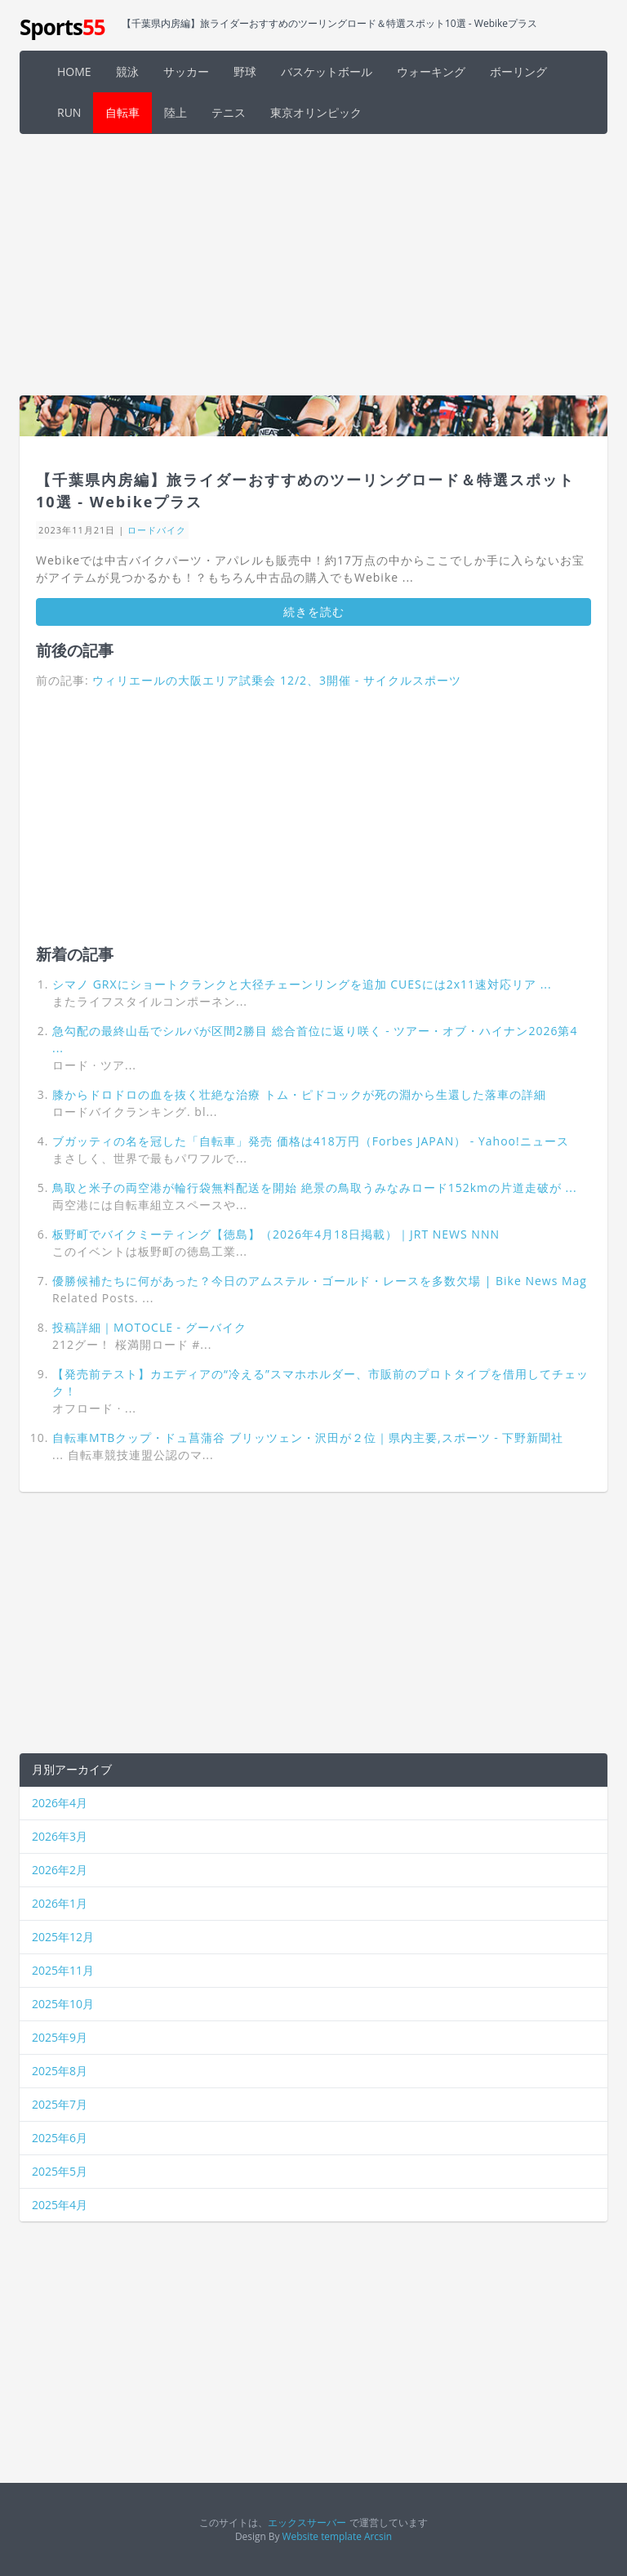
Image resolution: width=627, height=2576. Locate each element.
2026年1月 (59, 1903)
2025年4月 (59, 2204)
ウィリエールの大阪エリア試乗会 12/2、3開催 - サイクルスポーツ (276, 680)
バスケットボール (326, 71)
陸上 (175, 112)
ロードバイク (156, 530)
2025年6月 (59, 2137)
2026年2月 (59, 1869)
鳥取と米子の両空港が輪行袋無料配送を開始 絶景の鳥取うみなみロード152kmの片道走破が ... (314, 1187)
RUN (69, 112)
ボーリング (518, 71)
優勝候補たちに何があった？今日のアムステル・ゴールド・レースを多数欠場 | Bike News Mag (319, 1280)
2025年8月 (59, 2070)
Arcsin (378, 2536)
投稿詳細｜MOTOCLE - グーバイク (149, 1327)
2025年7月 (59, 2104)
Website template (322, 2536)
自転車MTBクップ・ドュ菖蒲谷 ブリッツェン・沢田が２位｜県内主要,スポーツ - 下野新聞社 (307, 1437)
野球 (244, 71)
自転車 (122, 112)
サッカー (186, 71)
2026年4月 (59, 1802)
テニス (228, 112)
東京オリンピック (316, 112)
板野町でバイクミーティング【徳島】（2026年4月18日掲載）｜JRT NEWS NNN (276, 1234)
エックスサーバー (307, 2522)
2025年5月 (59, 2171)
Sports (62, 27)
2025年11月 (63, 1970)
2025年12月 (63, 1936)
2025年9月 (59, 2037)
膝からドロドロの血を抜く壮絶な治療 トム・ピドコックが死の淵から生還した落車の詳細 (299, 1094)
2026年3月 (59, 1836)
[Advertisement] (313, 264)
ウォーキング (431, 71)
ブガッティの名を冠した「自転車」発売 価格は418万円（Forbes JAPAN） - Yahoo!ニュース (310, 1141)
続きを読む (314, 611)
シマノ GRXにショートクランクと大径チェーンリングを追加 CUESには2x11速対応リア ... (302, 984)
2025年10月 (63, 2003)
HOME (74, 71)
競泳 (127, 71)
